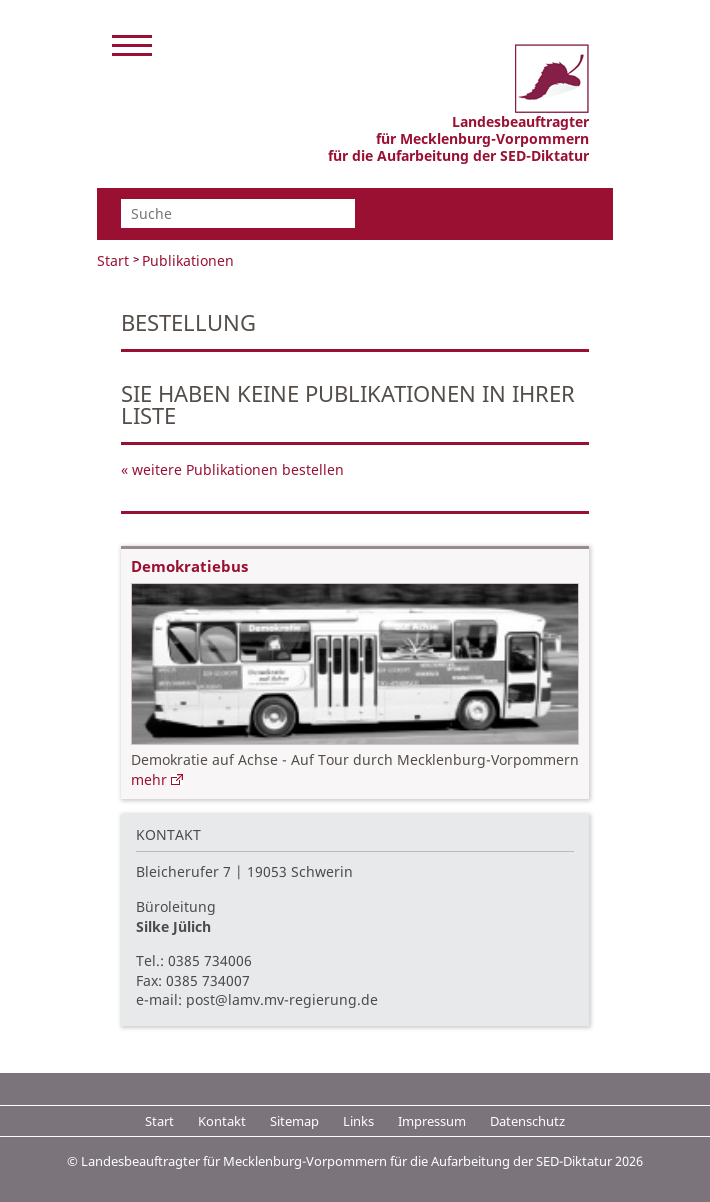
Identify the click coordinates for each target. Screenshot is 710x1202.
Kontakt (222, 1121)
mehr (149, 779)
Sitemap (294, 1121)
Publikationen (188, 260)
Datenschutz (527, 1121)
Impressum (432, 1121)
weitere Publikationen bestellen (238, 469)
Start (113, 260)
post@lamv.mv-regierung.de (282, 999)
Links (358, 1121)
